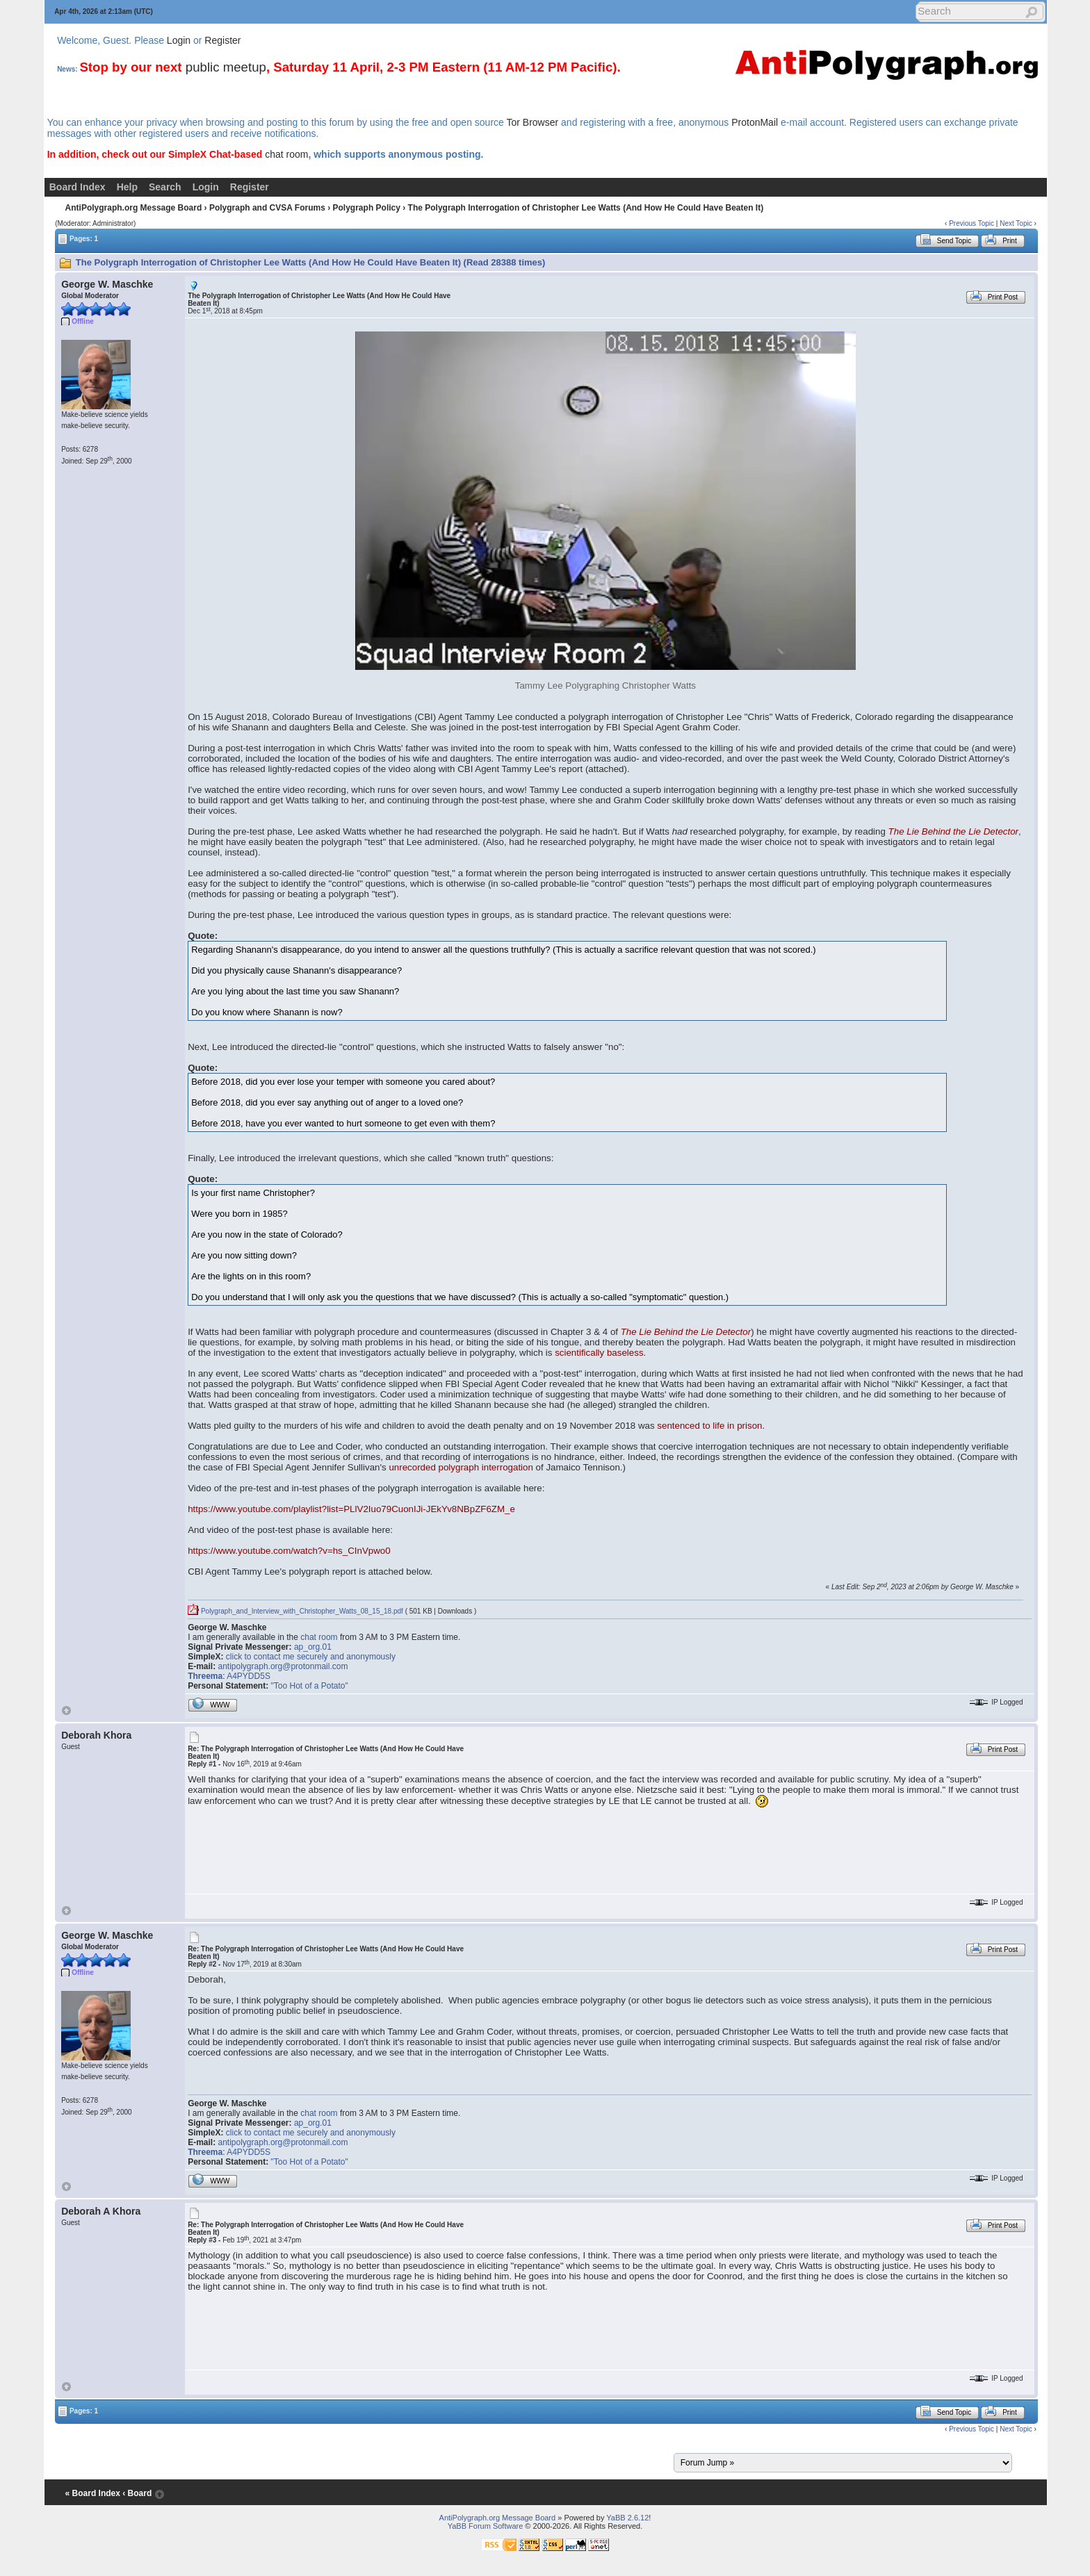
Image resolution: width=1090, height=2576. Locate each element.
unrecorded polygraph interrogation (460, 1467)
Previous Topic (971, 223)
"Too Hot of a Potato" (309, 1686)
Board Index (77, 186)
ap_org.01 (313, 1647)
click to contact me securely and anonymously (311, 1657)
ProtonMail (754, 122)
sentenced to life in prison (709, 1425)
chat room (286, 154)
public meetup (226, 67)
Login (178, 40)
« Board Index (92, 2493)
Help (127, 186)
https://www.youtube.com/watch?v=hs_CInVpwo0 (289, 1550)
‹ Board (137, 2493)
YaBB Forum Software (485, 2526)
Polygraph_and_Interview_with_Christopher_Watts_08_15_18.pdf (295, 1611)
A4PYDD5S (248, 1676)
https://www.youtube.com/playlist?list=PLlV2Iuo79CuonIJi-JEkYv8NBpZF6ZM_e (351, 1509)
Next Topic (1016, 223)
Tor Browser (532, 122)
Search (165, 186)
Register (222, 40)
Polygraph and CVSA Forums (267, 208)
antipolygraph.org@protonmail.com (283, 1666)
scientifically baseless (599, 1352)
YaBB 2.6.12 (627, 2517)
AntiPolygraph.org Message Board (133, 208)
